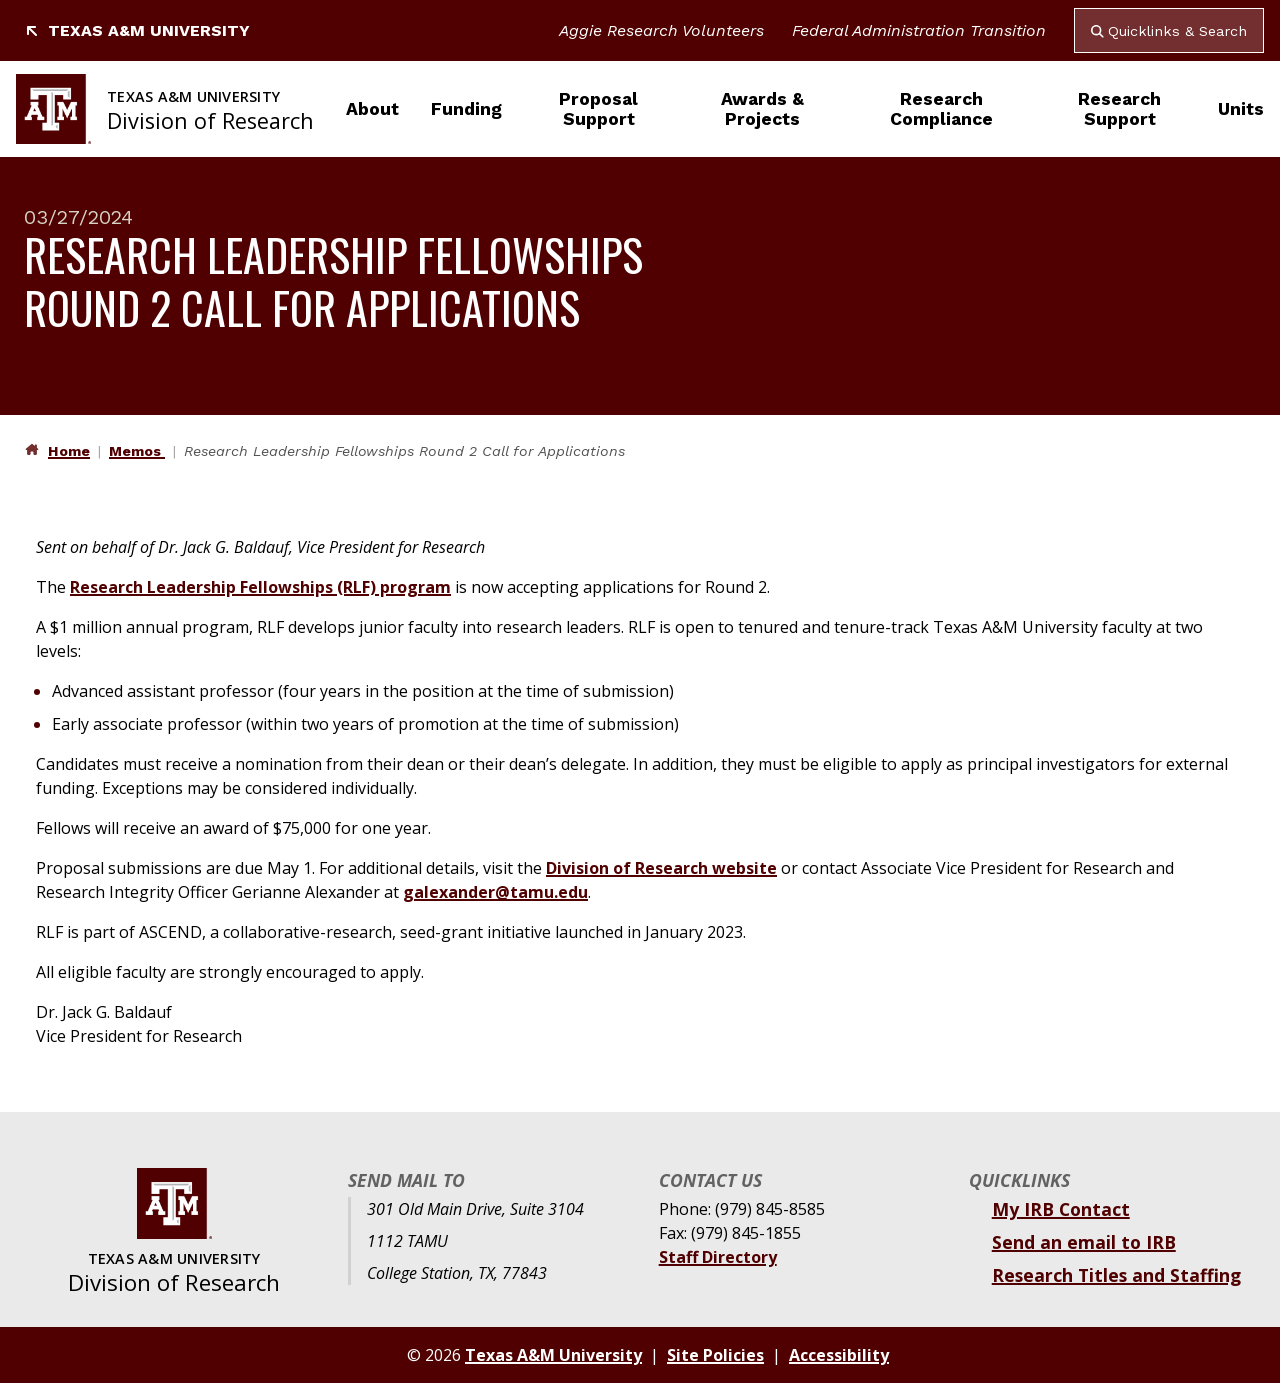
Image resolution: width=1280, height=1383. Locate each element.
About (372, 109)
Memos (137, 451)
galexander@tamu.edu (495, 892)
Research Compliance (941, 109)
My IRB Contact (1061, 1209)
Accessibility (839, 1355)
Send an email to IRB (1084, 1242)
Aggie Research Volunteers (661, 30)
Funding (466, 109)
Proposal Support (598, 109)
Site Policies (715, 1355)
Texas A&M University (137, 30)
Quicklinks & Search (1169, 31)
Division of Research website (661, 868)
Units (1241, 109)
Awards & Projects (762, 109)
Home (69, 451)
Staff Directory (718, 1257)
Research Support (1119, 109)
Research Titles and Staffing (1116, 1275)
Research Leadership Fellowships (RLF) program (260, 587)
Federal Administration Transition (919, 30)
